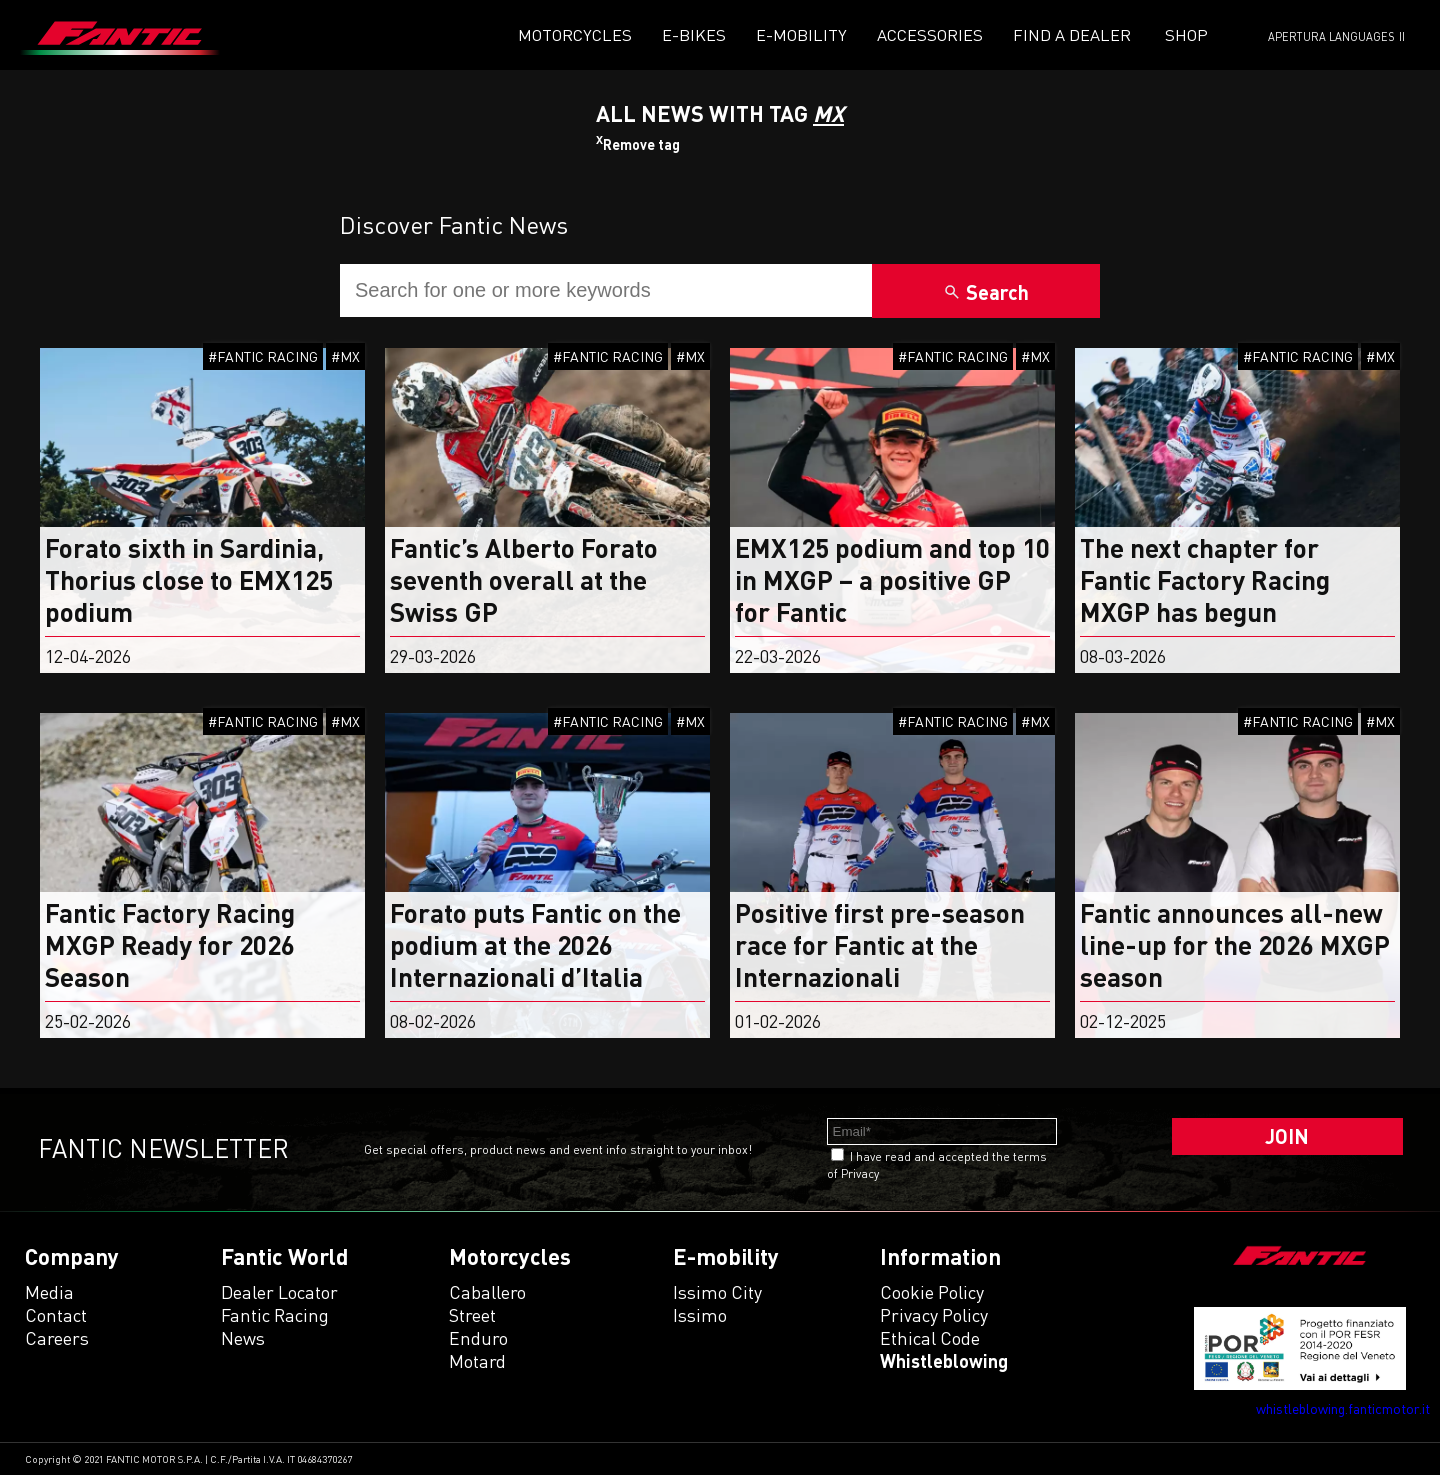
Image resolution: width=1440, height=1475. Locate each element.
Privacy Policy (934, 1315)
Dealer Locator (279, 1292)
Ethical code (930, 1338)
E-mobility (801, 35)
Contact (56, 1315)
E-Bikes (694, 35)
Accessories (930, 35)
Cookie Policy (932, 1292)
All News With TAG (720, 113)
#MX (345, 356)
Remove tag (638, 144)
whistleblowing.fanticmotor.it (1343, 1408)
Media (49, 1292)
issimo (700, 1315)
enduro (478, 1338)
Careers (57, 1338)
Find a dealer (1072, 35)
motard (477, 1361)
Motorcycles (575, 35)
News (243, 1338)
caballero (487, 1292)
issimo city (717, 1292)
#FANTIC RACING (263, 356)
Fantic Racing (275, 1315)
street (472, 1315)
